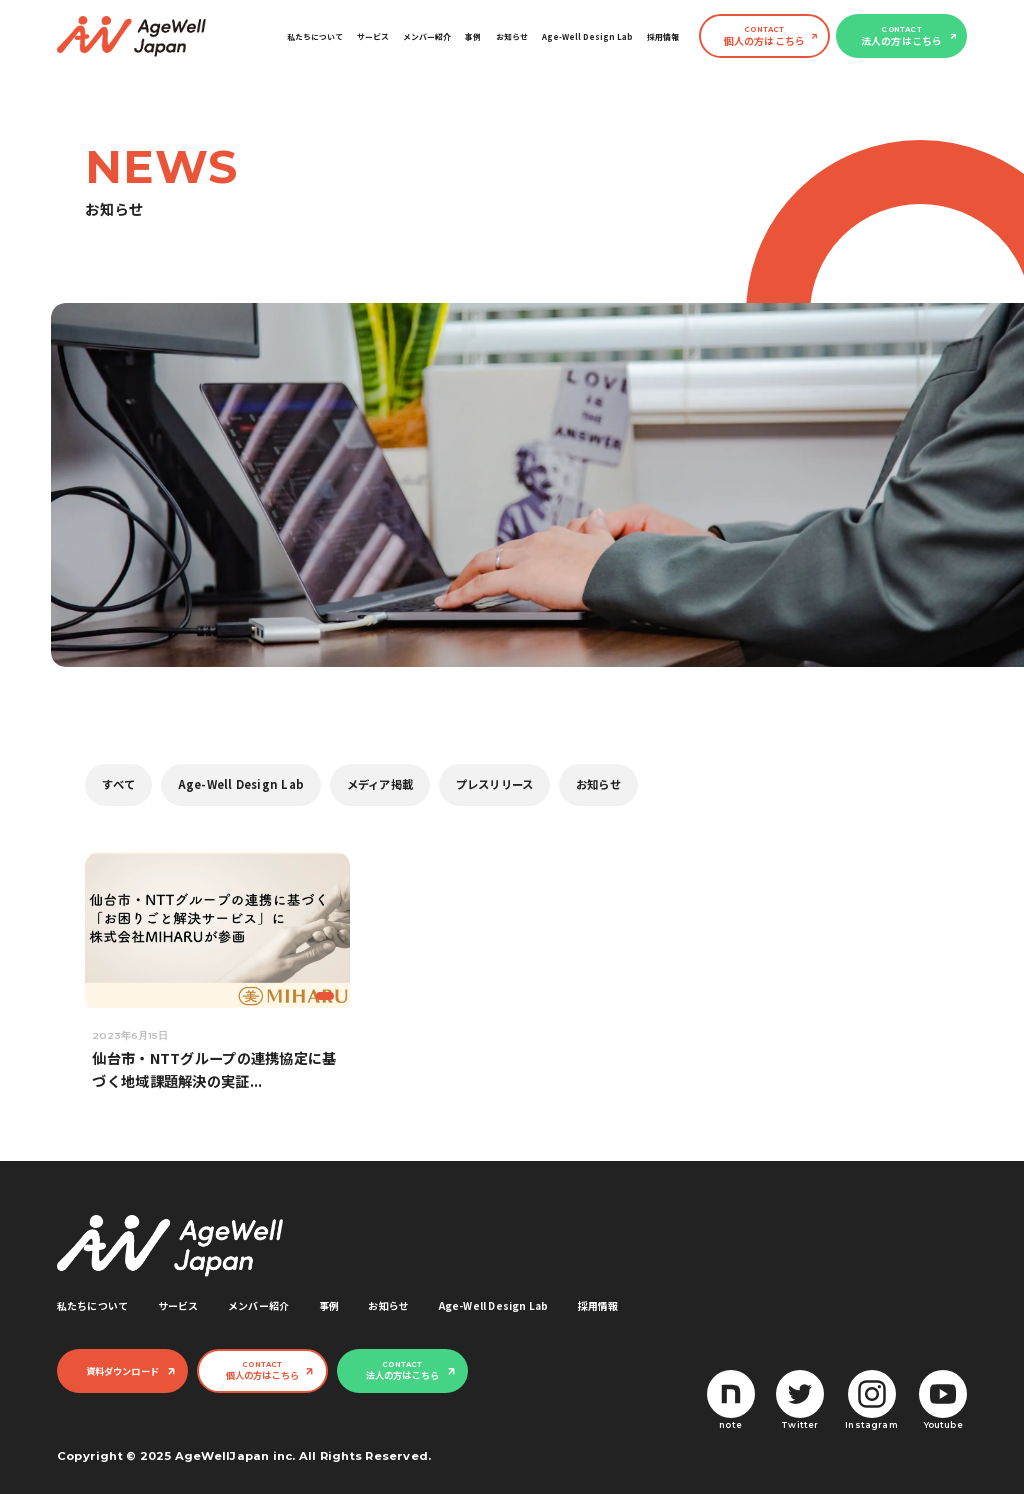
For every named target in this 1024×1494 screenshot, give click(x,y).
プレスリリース (495, 784)
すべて (118, 784)
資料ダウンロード (122, 1371)
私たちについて (315, 36)
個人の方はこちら (765, 36)
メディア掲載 (380, 784)
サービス (373, 36)
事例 (473, 36)
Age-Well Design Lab (587, 36)
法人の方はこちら (902, 36)
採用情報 (663, 36)
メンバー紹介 (427, 36)
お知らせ (512, 36)
